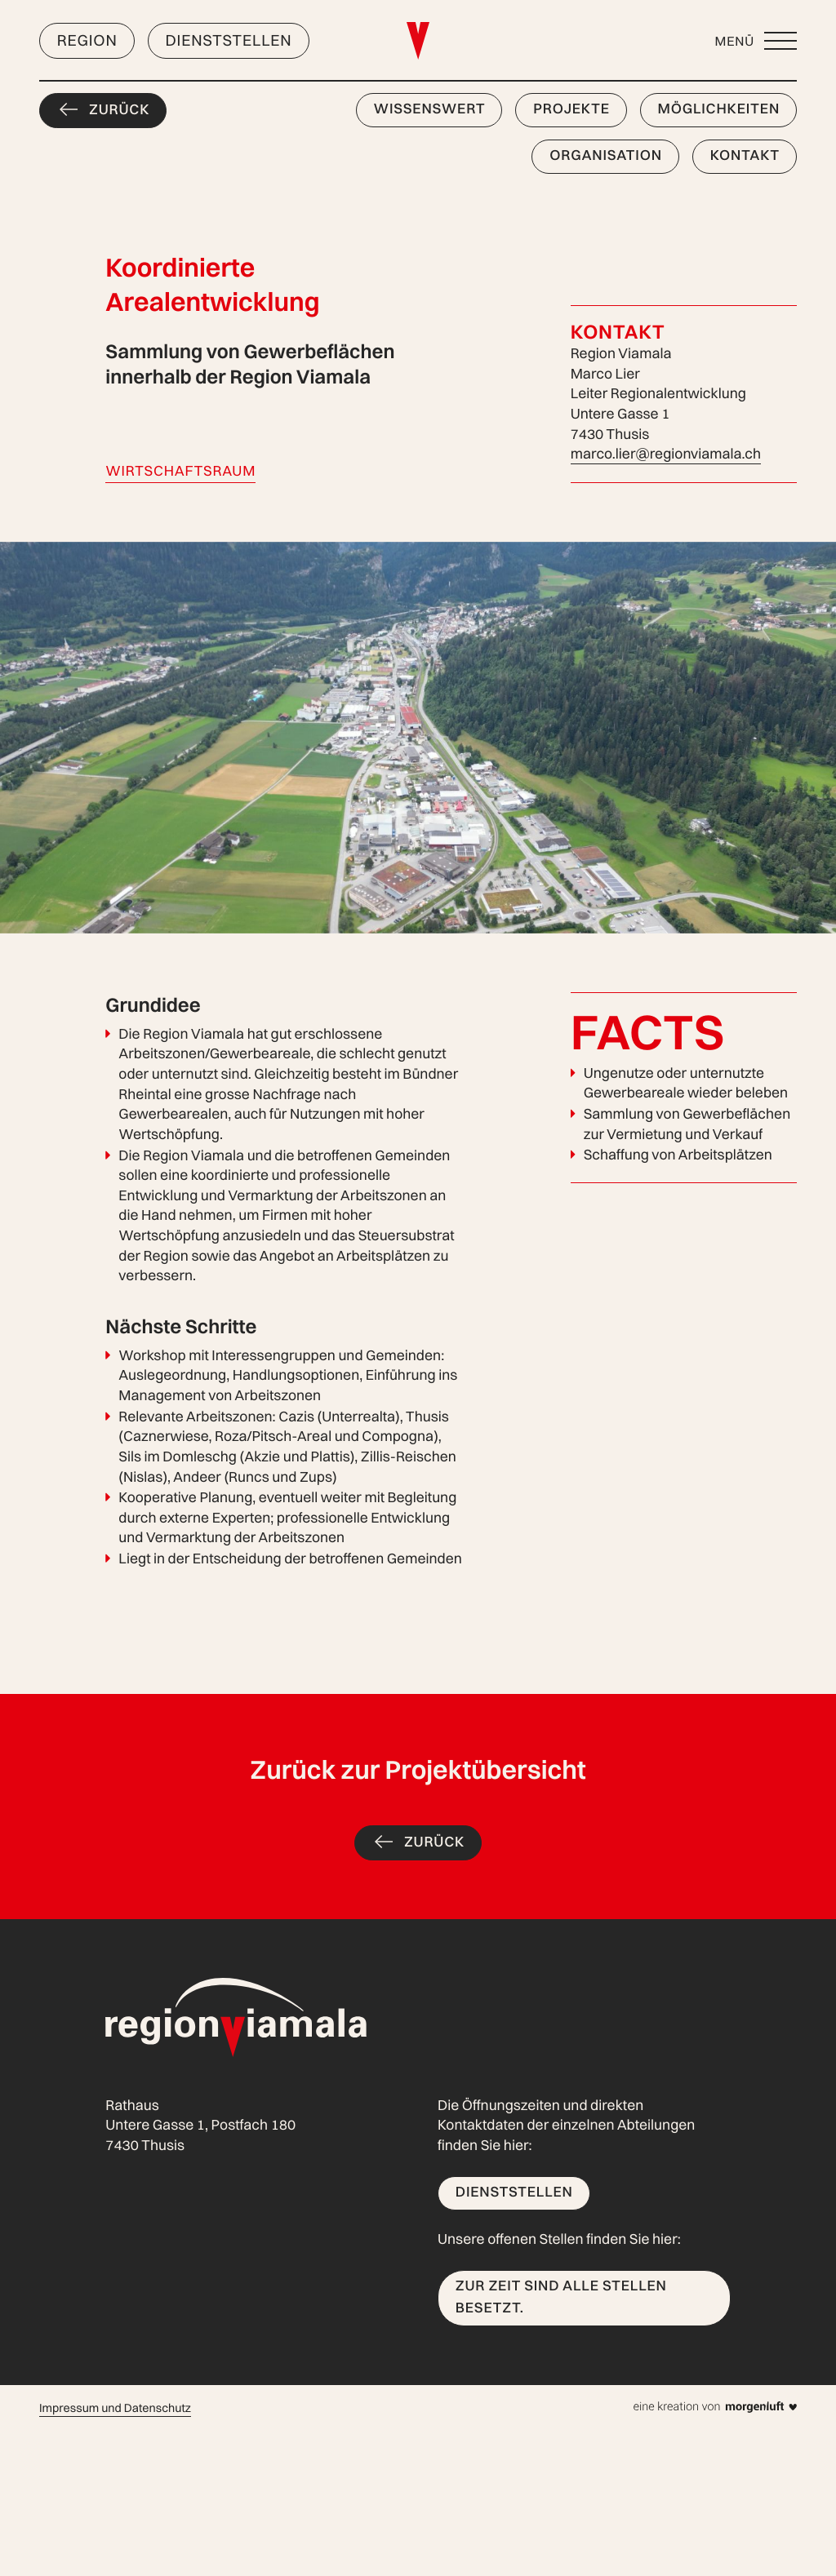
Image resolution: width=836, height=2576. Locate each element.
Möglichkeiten (719, 108)
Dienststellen (228, 40)
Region (87, 40)
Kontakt (745, 155)
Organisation (605, 155)
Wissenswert (430, 108)
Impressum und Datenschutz (115, 2408)
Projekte (571, 108)
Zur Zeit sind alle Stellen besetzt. (561, 2296)
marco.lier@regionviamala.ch (666, 454)
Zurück (119, 109)
